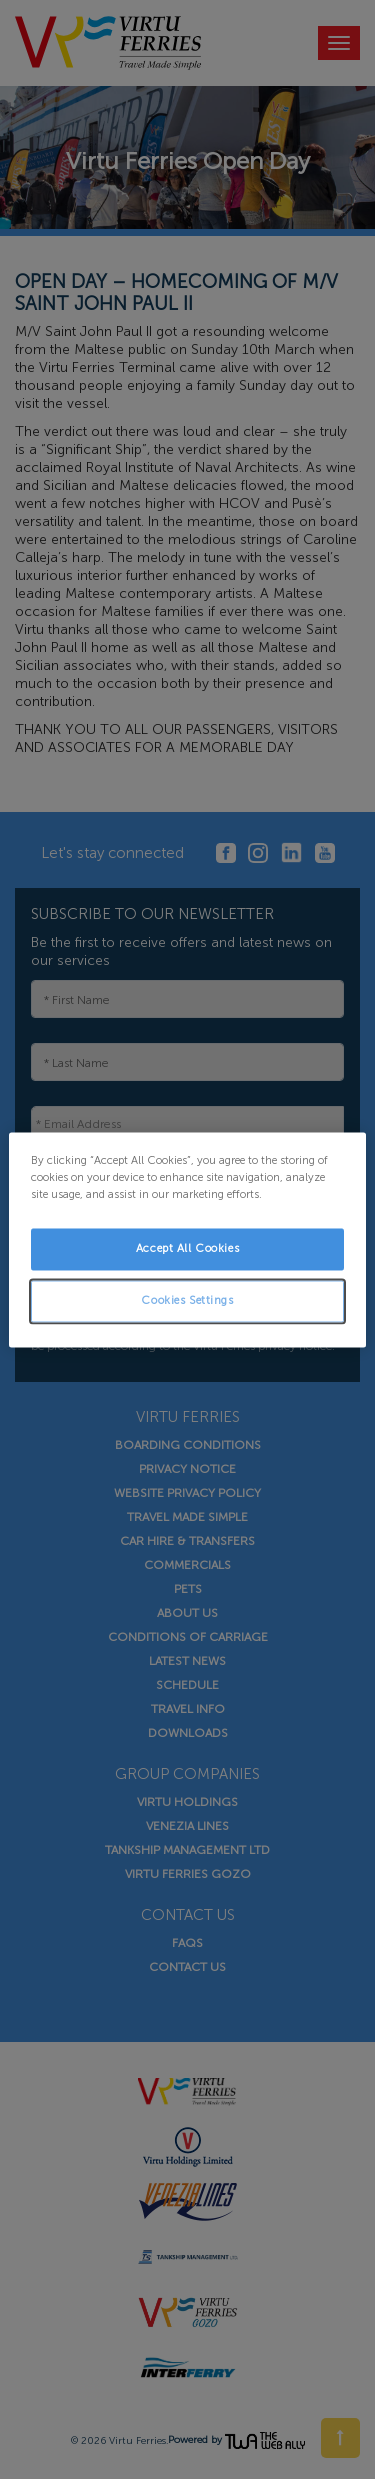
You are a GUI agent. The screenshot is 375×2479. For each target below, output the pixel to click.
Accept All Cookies (187, 1248)
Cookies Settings (187, 1300)
